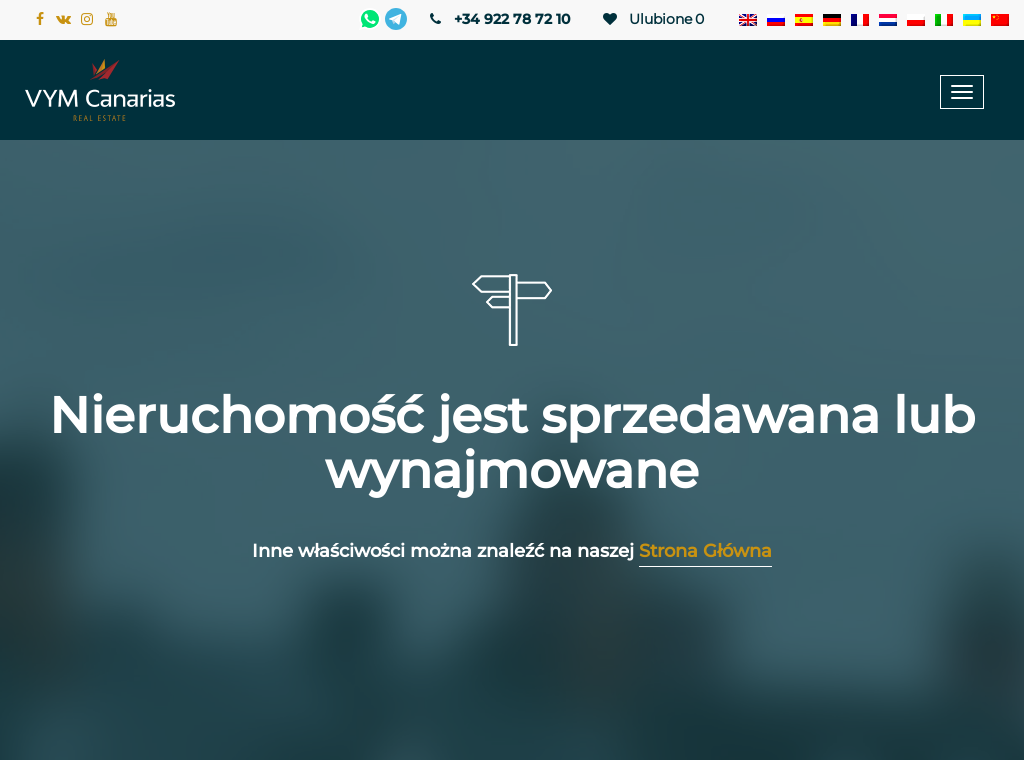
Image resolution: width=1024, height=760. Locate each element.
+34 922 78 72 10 (498, 19)
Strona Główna (705, 551)
